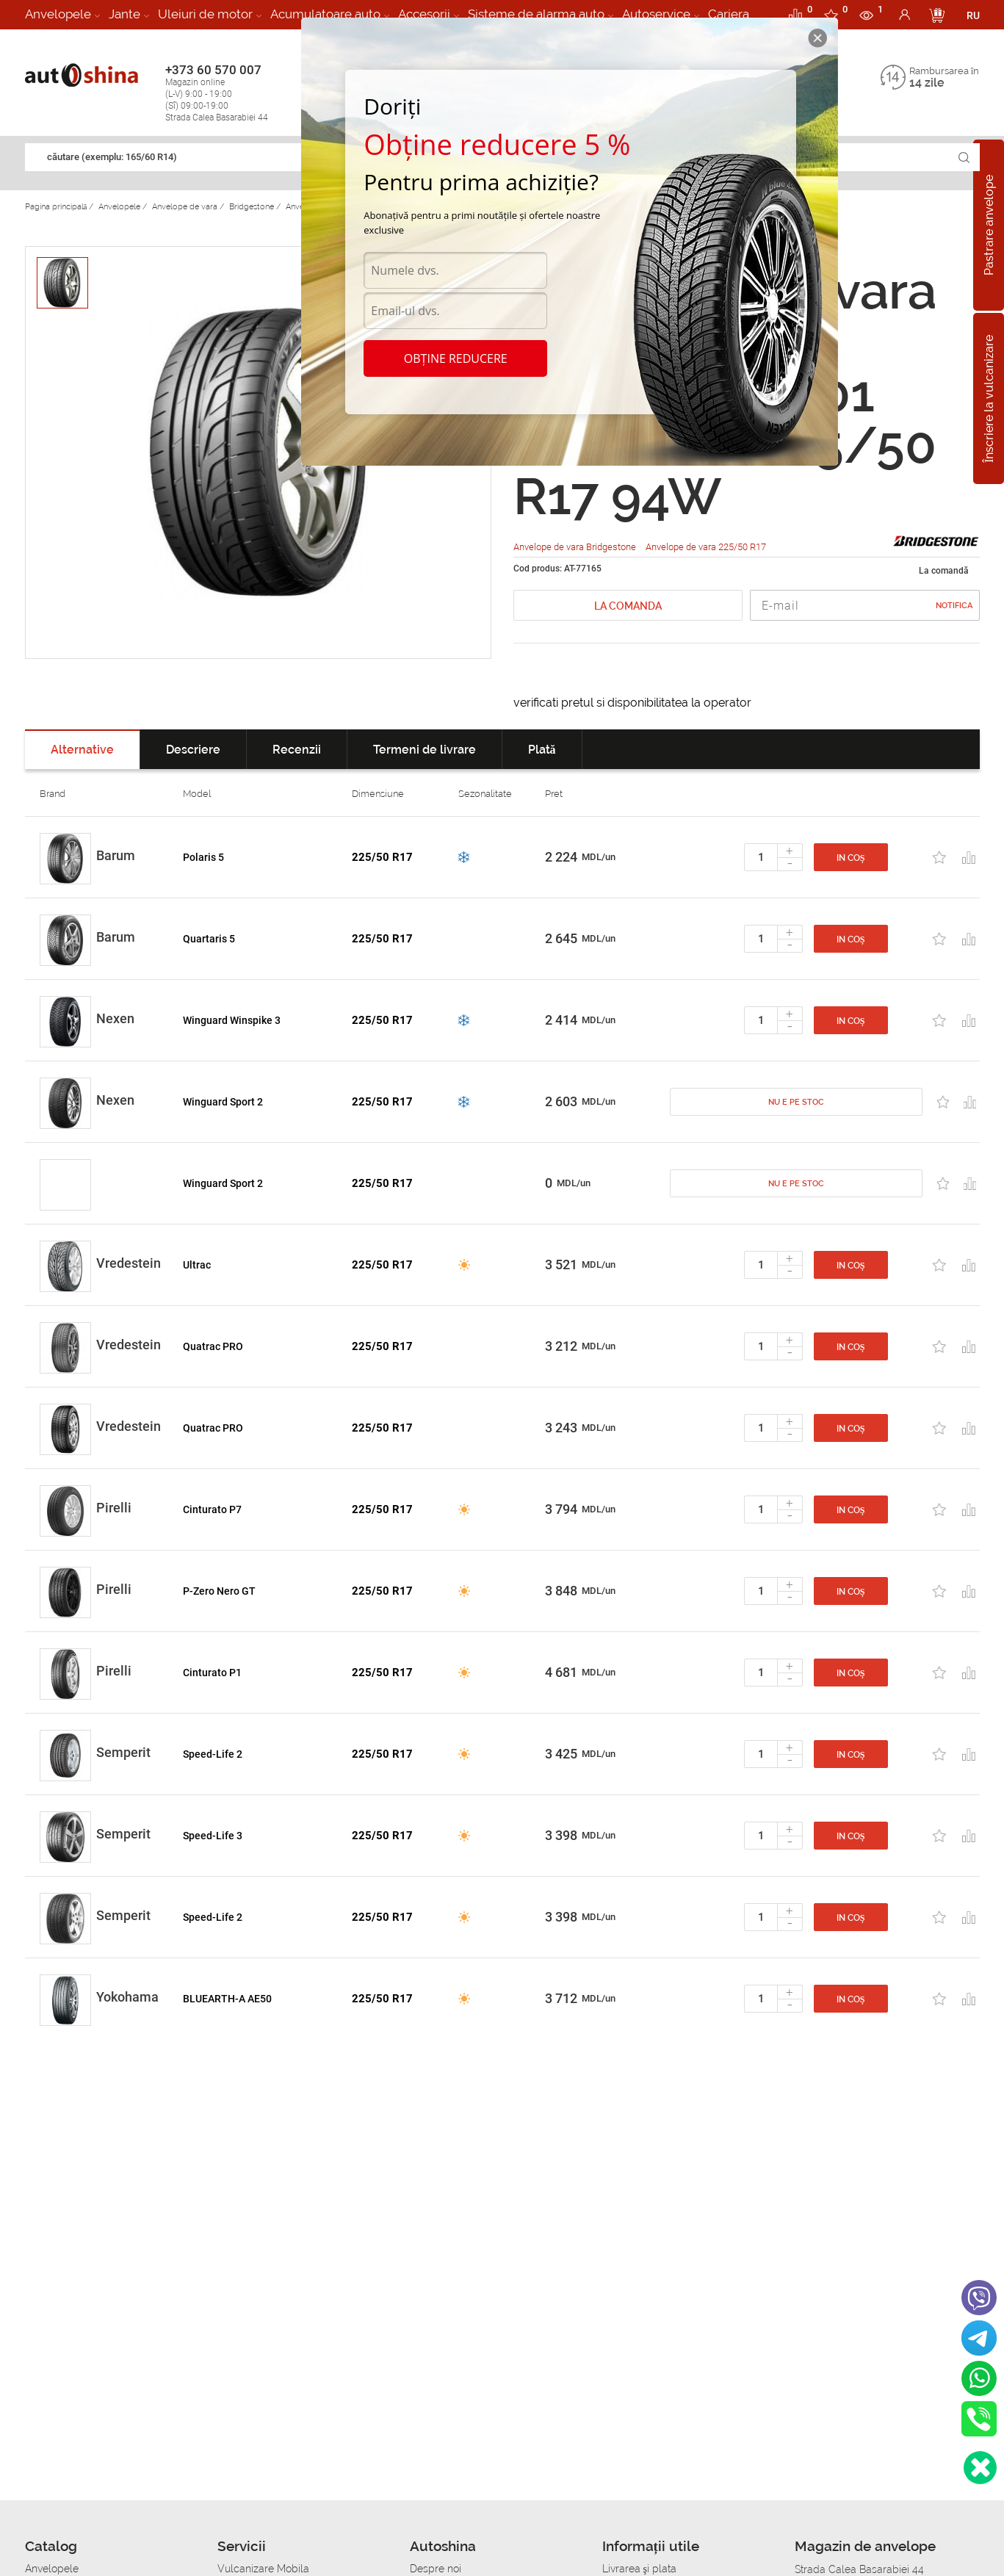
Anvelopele (58, 14)
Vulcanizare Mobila (263, 2569)
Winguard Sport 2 (223, 1102)
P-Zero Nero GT (219, 1591)
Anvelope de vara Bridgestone (575, 546)
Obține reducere (456, 358)
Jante (124, 14)
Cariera (728, 14)
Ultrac (197, 1265)
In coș (851, 858)
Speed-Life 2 (212, 1754)
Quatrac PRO (213, 1346)
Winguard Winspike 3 (232, 1020)
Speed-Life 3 (212, 1835)
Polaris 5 (203, 857)
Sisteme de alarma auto (536, 14)
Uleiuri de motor (205, 14)
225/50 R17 (382, 857)
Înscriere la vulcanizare (989, 398)
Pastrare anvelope (989, 225)
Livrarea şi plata (639, 2569)
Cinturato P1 (212, 1672)
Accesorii (424, 14)
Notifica (954, 605)
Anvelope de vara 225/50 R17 (706, 546)
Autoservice (656, 14)
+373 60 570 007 (231, 92)
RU (973, 15)
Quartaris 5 (209, 939)
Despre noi (435, 2569)
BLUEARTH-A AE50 (227, 1999)
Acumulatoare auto (325, 14)
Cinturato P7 (212, 1509)
